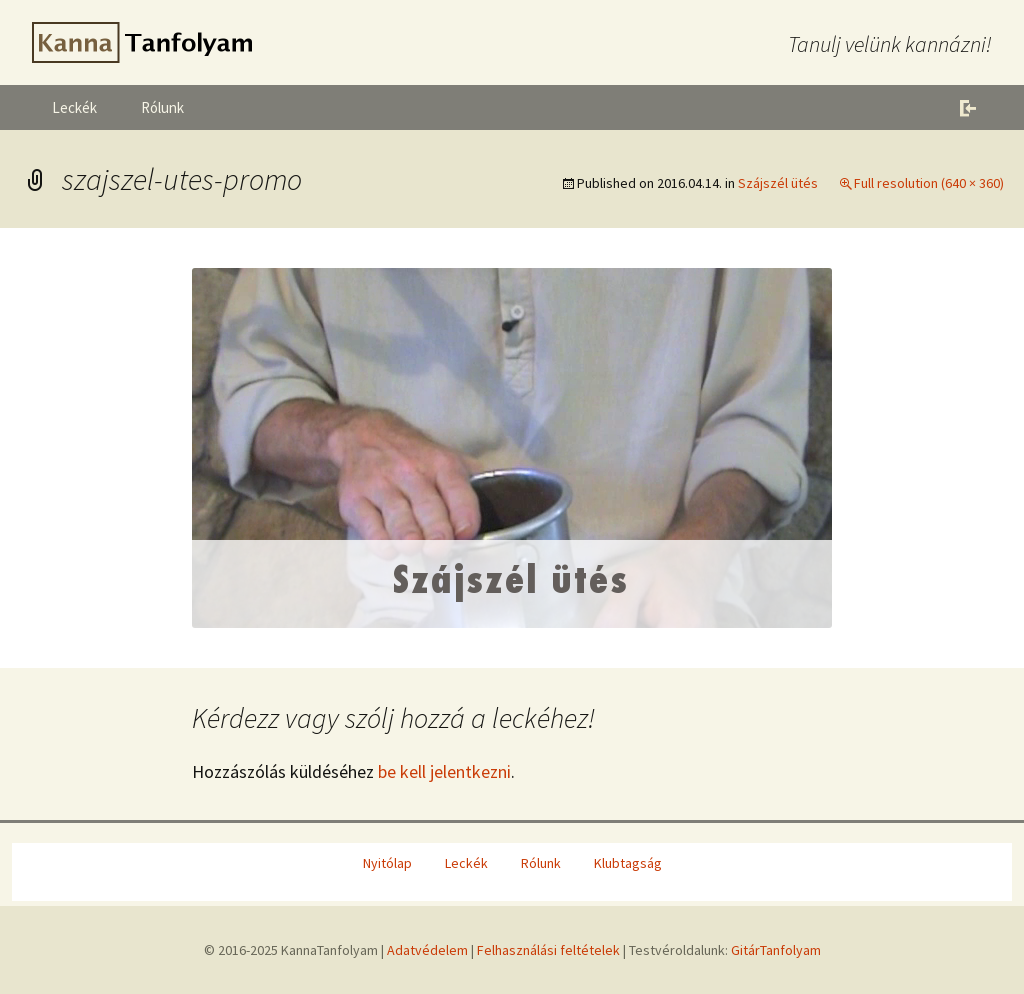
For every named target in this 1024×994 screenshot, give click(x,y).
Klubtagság (628, 863)
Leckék (74, 107)
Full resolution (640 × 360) (929, 183)
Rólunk (162, 107)
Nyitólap (387, 863)
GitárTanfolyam (776, 950)
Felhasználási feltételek (548, 950)
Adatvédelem (427, 950)
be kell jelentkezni (444, 771)
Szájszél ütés (778, 183)
